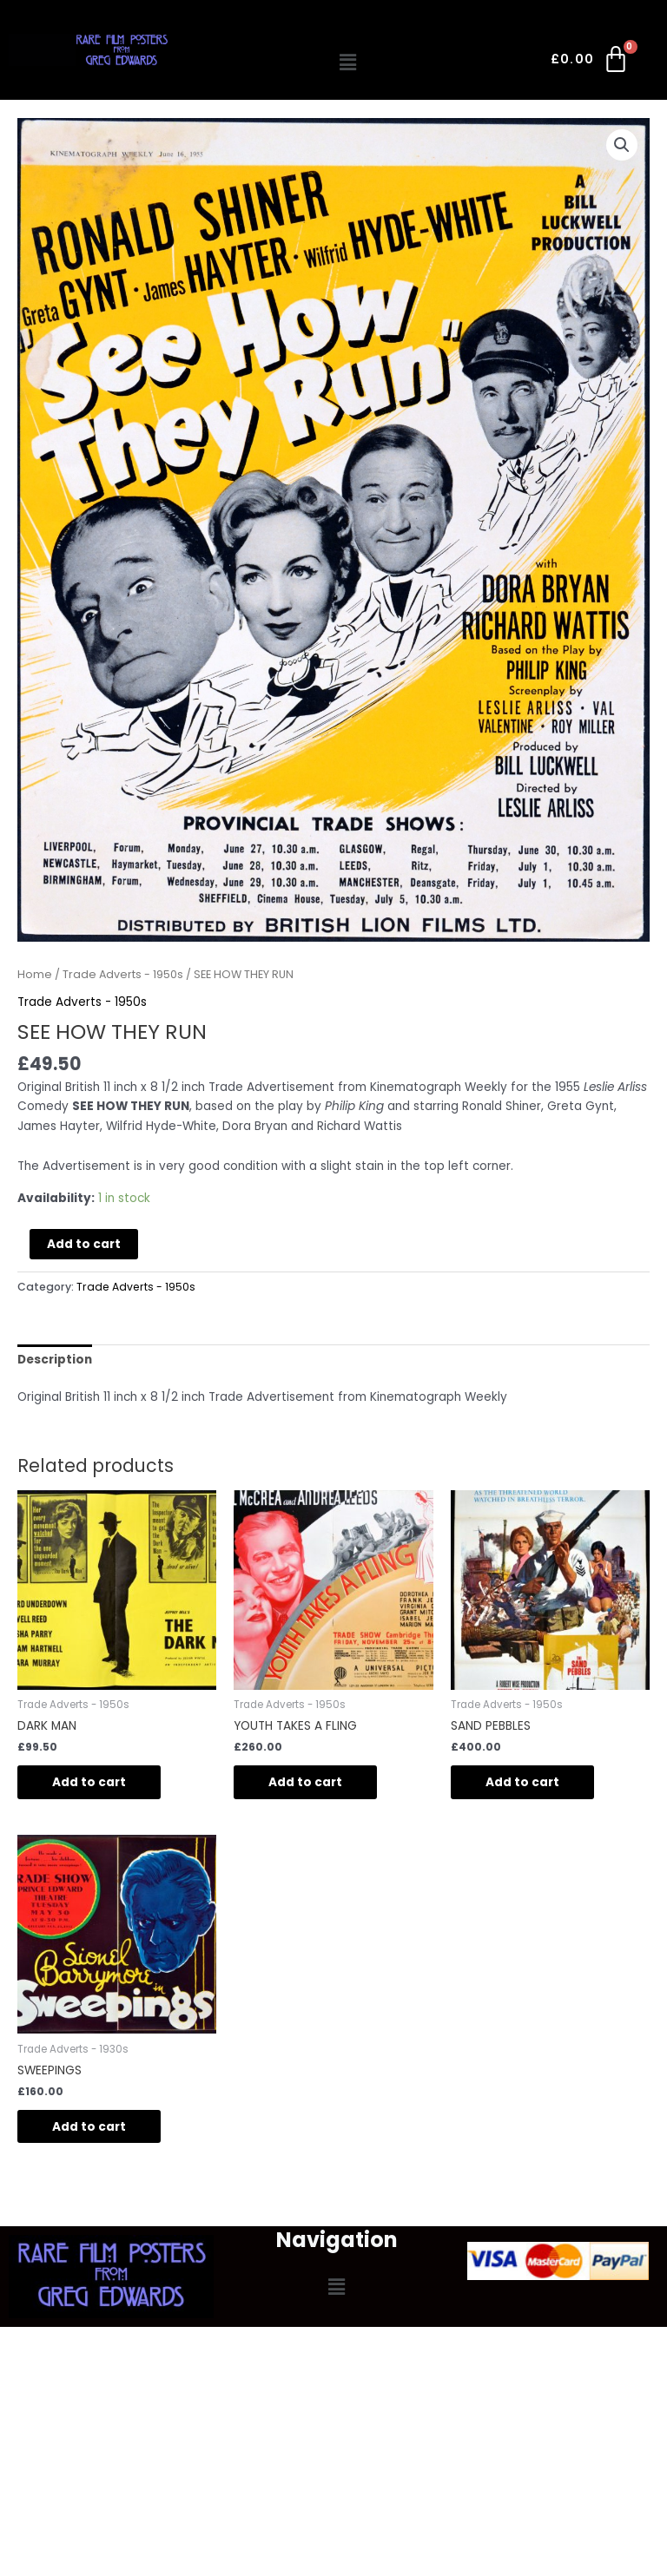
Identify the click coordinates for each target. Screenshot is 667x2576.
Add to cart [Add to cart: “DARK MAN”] (89, 1782)
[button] (348, 62)
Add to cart (84, 1244)
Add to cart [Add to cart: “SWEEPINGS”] (89, 2127)
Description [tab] (54, 1359)
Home (34, 974)
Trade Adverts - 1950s (123, 974)
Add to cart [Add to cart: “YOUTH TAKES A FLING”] (305, 1782)
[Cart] (591, 62)
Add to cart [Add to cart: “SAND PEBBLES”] (522, 1782)
